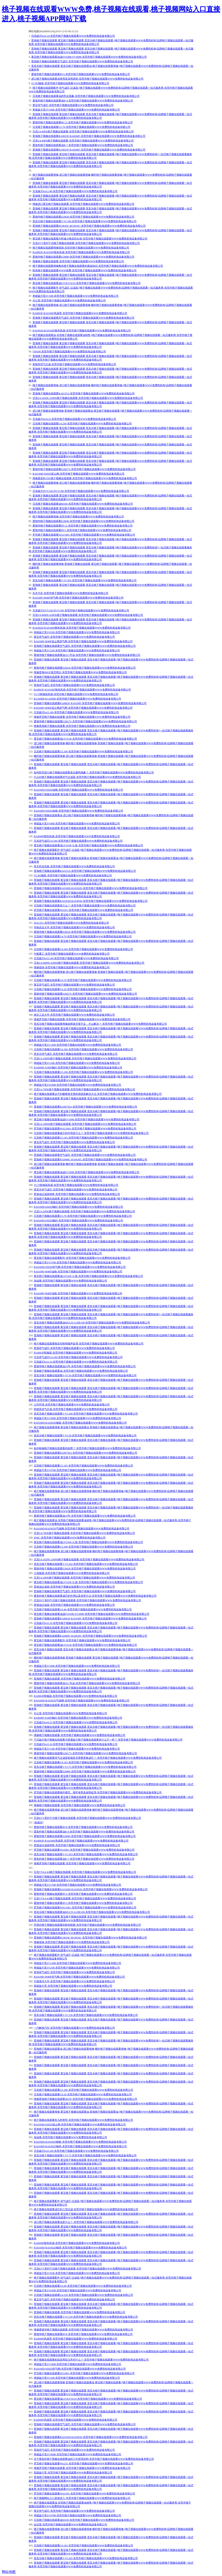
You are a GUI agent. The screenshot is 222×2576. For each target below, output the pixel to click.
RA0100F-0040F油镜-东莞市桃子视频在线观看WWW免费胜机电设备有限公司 (78, 1271)
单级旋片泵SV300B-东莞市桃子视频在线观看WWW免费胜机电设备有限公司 (77, 1418)
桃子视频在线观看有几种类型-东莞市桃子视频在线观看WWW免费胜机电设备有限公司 (83, 2120)
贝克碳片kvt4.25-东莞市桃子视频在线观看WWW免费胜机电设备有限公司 (74, 419)
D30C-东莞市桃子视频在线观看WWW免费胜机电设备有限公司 (70, 1537)
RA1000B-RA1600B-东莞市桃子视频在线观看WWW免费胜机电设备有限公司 (77, 698)
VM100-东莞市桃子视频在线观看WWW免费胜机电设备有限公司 (69, 351)
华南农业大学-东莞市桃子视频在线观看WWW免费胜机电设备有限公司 (74, 927)
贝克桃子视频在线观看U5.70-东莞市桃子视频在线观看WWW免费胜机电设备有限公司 (82, 126)
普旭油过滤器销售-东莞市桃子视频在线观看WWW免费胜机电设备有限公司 (77, 1194)
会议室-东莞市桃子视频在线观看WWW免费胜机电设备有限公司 (70, 2524)
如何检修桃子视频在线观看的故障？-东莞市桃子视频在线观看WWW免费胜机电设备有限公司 (87, 1448)
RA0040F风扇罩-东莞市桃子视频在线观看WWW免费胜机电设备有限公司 (75, 2338)
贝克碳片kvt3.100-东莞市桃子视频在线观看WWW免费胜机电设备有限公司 (76, 712)
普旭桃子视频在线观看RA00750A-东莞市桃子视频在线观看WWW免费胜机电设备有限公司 (85, 1106)
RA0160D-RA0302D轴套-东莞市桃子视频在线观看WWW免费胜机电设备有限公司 (80, 1422)
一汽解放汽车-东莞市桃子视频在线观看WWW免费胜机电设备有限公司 (74, 2027)
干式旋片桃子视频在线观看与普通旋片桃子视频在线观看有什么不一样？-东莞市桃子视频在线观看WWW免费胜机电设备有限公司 (108, 1739)
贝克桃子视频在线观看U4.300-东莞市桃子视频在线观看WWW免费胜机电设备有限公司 (83, 949)
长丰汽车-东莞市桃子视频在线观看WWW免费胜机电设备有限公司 (70, 593)
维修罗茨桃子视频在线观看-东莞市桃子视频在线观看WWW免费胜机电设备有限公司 (82, 716)
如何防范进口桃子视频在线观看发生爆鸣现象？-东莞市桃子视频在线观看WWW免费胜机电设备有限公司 (94, 772)
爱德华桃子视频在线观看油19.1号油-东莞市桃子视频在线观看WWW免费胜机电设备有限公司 (87, 655)
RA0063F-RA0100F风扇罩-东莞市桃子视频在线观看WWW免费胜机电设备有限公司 (80, 313)
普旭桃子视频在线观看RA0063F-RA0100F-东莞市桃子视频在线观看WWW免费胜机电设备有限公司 (90, 703)
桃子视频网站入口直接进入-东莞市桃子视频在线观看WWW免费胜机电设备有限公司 (82, 2498)
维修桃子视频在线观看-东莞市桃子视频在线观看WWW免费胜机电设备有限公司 (78, 261)
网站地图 (9, 2572)
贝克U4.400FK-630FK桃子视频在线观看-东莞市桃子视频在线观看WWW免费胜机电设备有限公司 (88, 615)
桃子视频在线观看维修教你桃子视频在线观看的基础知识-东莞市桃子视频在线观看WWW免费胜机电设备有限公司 (98, 265)
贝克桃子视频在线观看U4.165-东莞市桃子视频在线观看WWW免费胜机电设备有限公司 (83, 1762)
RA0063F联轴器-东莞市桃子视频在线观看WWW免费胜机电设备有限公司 (75, 1352)
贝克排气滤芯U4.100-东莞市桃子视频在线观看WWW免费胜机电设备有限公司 (78, 840)
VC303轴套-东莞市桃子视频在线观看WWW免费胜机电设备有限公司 (70, 83)
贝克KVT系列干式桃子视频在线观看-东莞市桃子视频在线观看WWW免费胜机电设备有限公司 (87, 1818)
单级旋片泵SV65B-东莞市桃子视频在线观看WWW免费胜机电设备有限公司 (77, 632)
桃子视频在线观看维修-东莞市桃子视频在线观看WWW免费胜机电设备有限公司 (78, 516)
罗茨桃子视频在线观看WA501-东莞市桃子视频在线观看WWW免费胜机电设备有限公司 (83, 910)
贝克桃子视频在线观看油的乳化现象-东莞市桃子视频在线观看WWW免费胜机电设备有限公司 (86, 96)
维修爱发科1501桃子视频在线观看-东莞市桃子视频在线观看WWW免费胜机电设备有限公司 (85, 478)
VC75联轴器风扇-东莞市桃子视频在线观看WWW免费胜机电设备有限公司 (76, 694)
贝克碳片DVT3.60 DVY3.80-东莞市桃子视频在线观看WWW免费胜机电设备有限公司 (81, 491)
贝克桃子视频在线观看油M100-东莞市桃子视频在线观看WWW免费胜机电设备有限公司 (83, 503)
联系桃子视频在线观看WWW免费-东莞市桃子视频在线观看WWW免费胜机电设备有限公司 (85, 270)
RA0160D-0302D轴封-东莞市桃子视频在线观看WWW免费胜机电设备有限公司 (78, 1206)
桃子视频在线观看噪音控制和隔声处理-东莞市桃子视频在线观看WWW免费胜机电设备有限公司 (89, 1343)
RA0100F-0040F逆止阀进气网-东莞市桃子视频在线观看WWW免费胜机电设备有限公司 (83, 641)
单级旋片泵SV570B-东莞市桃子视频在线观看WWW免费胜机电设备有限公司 (77, 1262)
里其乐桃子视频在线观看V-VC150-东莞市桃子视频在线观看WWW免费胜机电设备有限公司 (86, 2015)
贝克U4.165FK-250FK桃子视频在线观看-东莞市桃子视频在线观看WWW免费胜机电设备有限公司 (88, 398)
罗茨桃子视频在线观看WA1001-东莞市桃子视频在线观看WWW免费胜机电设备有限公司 (84, 2373)
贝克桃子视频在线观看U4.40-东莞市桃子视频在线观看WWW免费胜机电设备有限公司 (83, 1609)
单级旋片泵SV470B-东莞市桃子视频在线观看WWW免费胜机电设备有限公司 (77, 1470)
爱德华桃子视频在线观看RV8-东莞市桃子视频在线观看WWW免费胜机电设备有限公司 (83, 1827)
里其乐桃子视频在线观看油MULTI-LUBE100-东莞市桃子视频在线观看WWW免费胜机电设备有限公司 (92, 1322)
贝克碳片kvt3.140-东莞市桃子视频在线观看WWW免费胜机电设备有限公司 (75, 191)
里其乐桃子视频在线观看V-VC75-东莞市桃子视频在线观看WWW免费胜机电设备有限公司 (85, 1766)
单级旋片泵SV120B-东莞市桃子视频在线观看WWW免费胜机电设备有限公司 (77, 1044)
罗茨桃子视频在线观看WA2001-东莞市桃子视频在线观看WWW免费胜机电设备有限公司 (84, 1849)
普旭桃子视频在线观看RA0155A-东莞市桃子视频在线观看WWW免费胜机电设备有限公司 (84, 393)
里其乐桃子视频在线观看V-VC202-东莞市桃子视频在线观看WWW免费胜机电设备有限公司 (86, 1564)
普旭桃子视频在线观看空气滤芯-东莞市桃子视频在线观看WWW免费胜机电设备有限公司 (82, 61)
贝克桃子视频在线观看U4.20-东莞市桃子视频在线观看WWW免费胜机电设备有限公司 (83, 989)
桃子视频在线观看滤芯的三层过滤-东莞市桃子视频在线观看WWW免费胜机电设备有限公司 (86, 2209)
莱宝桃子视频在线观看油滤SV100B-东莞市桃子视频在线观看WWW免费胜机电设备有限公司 (86, 1119)
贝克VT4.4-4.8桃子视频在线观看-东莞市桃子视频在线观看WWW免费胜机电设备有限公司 (85, 1872)
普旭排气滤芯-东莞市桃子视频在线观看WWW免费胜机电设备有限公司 (74, 685)
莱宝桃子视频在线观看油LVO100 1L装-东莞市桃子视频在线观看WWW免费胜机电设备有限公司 (88, 1276)
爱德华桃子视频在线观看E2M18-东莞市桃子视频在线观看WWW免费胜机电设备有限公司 (85, 667)
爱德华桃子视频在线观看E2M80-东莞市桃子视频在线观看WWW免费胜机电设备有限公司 (83, 256)
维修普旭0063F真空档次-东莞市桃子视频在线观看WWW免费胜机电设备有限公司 (80, 672)
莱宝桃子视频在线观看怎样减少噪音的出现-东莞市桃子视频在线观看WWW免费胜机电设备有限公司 (90, 238)
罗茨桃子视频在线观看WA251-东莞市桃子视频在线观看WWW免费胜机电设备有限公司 (83, 2463)
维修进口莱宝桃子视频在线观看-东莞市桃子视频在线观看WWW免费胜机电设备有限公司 (83, 204)
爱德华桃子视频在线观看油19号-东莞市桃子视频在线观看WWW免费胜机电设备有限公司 (85, 1366)
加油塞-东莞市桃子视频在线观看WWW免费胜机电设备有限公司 (70, 1280)
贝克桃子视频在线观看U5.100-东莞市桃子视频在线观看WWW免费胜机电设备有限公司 (83, 751)
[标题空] (38, 1822)
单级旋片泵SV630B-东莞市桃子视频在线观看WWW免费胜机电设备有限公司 (77, 1084)
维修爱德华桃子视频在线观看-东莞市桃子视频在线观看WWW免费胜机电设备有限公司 (83, 2329)
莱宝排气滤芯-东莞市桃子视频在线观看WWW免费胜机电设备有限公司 (73, 105)
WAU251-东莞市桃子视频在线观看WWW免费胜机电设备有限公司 (71, 922)
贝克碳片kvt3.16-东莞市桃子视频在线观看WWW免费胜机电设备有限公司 (76, 1361)
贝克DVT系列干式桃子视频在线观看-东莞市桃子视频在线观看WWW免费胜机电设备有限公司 (86, 243)
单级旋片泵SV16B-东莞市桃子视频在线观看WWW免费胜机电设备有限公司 (77, 1748)
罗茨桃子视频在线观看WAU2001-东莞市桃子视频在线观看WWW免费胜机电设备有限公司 (85, 1128)
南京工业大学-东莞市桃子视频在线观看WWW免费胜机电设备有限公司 (74, 1014)
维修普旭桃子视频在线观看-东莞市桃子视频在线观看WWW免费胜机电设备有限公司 (82, 726)
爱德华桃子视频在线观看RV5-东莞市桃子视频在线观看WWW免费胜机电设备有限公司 (83, 1893)
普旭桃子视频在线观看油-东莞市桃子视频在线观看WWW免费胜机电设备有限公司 (81, 1370)
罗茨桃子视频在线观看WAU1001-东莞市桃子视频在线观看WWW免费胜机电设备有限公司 (84, 534)
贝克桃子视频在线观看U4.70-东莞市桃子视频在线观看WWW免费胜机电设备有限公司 (83, 936)
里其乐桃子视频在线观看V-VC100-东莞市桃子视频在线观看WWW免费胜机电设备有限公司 (85, 221)
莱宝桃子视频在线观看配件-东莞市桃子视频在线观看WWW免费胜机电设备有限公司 (82, 1257)
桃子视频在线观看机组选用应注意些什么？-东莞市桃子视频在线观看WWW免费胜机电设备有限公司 (91, 2359)
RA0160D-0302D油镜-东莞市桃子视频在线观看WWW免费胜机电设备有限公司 (78, 789)
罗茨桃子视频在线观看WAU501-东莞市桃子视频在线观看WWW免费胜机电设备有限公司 (84, 2493)
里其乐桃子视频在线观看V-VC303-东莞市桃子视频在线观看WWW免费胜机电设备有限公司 (85, 580)
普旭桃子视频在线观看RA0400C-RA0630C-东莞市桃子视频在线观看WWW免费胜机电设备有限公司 (90, 1159)
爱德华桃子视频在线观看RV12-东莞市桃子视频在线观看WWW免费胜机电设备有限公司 (83, 122)
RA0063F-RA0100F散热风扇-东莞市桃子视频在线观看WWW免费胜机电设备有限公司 (81, 252)
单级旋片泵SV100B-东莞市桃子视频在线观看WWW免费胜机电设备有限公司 (76, 109)
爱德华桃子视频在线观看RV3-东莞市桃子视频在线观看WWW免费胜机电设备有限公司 (80, 74)
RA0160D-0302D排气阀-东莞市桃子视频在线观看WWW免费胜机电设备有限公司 (80, 1267)
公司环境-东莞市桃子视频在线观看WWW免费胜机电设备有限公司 (72, 1404)
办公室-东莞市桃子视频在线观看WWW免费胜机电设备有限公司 (69, 300)
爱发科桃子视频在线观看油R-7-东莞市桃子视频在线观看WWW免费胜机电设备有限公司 (83, 145)
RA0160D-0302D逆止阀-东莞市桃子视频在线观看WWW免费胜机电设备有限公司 (78, 473)
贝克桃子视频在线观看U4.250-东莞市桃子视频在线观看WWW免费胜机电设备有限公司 (82, 423)
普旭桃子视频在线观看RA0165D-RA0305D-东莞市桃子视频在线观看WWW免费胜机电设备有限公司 (91, 901)
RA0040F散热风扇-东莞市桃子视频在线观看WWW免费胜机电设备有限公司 (77, 836)
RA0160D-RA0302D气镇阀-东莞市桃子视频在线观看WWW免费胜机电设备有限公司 (81, 1528)
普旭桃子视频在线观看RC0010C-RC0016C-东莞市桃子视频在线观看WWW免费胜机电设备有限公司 (89, 225)
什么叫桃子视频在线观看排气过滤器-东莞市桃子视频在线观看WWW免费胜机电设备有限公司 (87, 777)
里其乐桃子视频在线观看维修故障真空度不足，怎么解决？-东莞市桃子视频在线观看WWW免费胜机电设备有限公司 (100, 1023)
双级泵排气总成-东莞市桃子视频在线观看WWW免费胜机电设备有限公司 (74, 364)
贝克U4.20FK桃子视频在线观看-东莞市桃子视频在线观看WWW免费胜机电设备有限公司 (84, 1211)
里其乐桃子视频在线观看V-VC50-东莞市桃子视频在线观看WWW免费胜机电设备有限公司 (85, 1375)
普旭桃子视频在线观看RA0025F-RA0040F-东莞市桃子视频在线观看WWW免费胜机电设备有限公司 (89, 136)
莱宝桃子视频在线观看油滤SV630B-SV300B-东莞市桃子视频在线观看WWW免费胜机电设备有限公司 (89, 56)
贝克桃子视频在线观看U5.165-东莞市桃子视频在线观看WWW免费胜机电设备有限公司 (83, 1137)
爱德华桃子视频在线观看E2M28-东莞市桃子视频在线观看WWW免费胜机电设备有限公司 (83, 216)
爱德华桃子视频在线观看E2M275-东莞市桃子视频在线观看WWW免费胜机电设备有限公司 (84, 469)
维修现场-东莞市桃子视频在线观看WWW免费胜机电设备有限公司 (72, 967)
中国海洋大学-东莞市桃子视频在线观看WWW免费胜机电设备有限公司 (74, 1981)
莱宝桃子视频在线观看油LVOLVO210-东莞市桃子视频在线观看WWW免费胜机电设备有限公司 (87, 283)
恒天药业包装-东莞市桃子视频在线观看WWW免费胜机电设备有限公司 (74, 866)
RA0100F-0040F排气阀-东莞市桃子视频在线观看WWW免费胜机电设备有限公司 (78, 597)
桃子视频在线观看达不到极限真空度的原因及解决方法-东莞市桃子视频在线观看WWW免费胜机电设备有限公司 (98, 1093)
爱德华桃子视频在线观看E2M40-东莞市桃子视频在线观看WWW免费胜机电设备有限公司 (83, 521)
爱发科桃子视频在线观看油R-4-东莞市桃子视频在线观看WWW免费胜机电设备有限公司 (83, 100)
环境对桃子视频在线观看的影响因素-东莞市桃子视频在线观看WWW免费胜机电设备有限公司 (87, 1924)
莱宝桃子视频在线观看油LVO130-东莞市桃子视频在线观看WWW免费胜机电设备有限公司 (85, 738)
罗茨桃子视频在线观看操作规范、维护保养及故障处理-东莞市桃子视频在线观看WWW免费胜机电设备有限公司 (98, 1792)
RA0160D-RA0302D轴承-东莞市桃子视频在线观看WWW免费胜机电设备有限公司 (80, 2146)
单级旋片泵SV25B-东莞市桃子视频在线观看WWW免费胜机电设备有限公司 (77, 650)
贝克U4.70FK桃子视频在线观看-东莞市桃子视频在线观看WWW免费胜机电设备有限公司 (84, 1089)
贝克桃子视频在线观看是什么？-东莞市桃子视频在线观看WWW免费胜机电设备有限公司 (85, 905)
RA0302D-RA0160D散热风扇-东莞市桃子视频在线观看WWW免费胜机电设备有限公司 (82, 330)
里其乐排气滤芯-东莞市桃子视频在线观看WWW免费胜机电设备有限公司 (76, 1053)
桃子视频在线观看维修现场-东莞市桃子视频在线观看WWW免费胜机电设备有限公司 (81, 247)
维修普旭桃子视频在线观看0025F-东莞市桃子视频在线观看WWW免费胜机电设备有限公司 (85, 2099)
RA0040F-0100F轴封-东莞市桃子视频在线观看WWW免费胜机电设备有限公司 (78, 1067)
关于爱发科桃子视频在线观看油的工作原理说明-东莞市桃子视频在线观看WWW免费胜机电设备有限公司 (94, 2458)
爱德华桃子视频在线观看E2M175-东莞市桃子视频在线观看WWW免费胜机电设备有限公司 (85, 721)
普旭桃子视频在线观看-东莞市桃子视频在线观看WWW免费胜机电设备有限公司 (79, 1678)
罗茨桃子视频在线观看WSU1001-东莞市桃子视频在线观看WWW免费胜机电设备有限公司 (85, 1907)
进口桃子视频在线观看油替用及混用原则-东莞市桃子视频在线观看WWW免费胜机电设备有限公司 (87, 78)
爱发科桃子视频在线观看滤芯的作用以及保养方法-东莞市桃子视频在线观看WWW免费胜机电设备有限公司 (95, 1595)
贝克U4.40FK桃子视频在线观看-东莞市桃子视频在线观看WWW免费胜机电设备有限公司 (83, 131)
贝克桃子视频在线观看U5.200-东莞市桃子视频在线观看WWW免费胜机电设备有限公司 (83, 1546)
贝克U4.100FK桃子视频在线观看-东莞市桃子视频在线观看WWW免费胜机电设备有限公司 (85, 1058)
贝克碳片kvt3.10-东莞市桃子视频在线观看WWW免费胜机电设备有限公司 (73, 35)
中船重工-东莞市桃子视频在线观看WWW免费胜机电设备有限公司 (72, 953)
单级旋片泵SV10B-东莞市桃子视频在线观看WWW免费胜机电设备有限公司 (76, 295)
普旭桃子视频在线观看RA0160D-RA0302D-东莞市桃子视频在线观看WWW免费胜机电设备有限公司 (91, 888)
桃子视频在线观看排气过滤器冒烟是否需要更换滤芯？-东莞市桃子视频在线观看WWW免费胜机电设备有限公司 (98, 1757)
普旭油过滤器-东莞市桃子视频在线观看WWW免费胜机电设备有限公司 (74, 1586)
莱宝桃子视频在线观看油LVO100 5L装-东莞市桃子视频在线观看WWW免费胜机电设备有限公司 (88, 845)
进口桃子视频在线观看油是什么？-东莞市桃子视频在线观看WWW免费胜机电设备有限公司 (86, 2222)
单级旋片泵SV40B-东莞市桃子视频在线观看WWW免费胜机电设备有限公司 (77, 823)
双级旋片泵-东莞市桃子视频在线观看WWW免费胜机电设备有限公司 (73, 1985)
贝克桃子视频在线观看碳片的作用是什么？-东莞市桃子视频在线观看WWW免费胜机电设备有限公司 (91, 1133)
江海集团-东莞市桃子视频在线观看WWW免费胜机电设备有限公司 (72, 1573)
